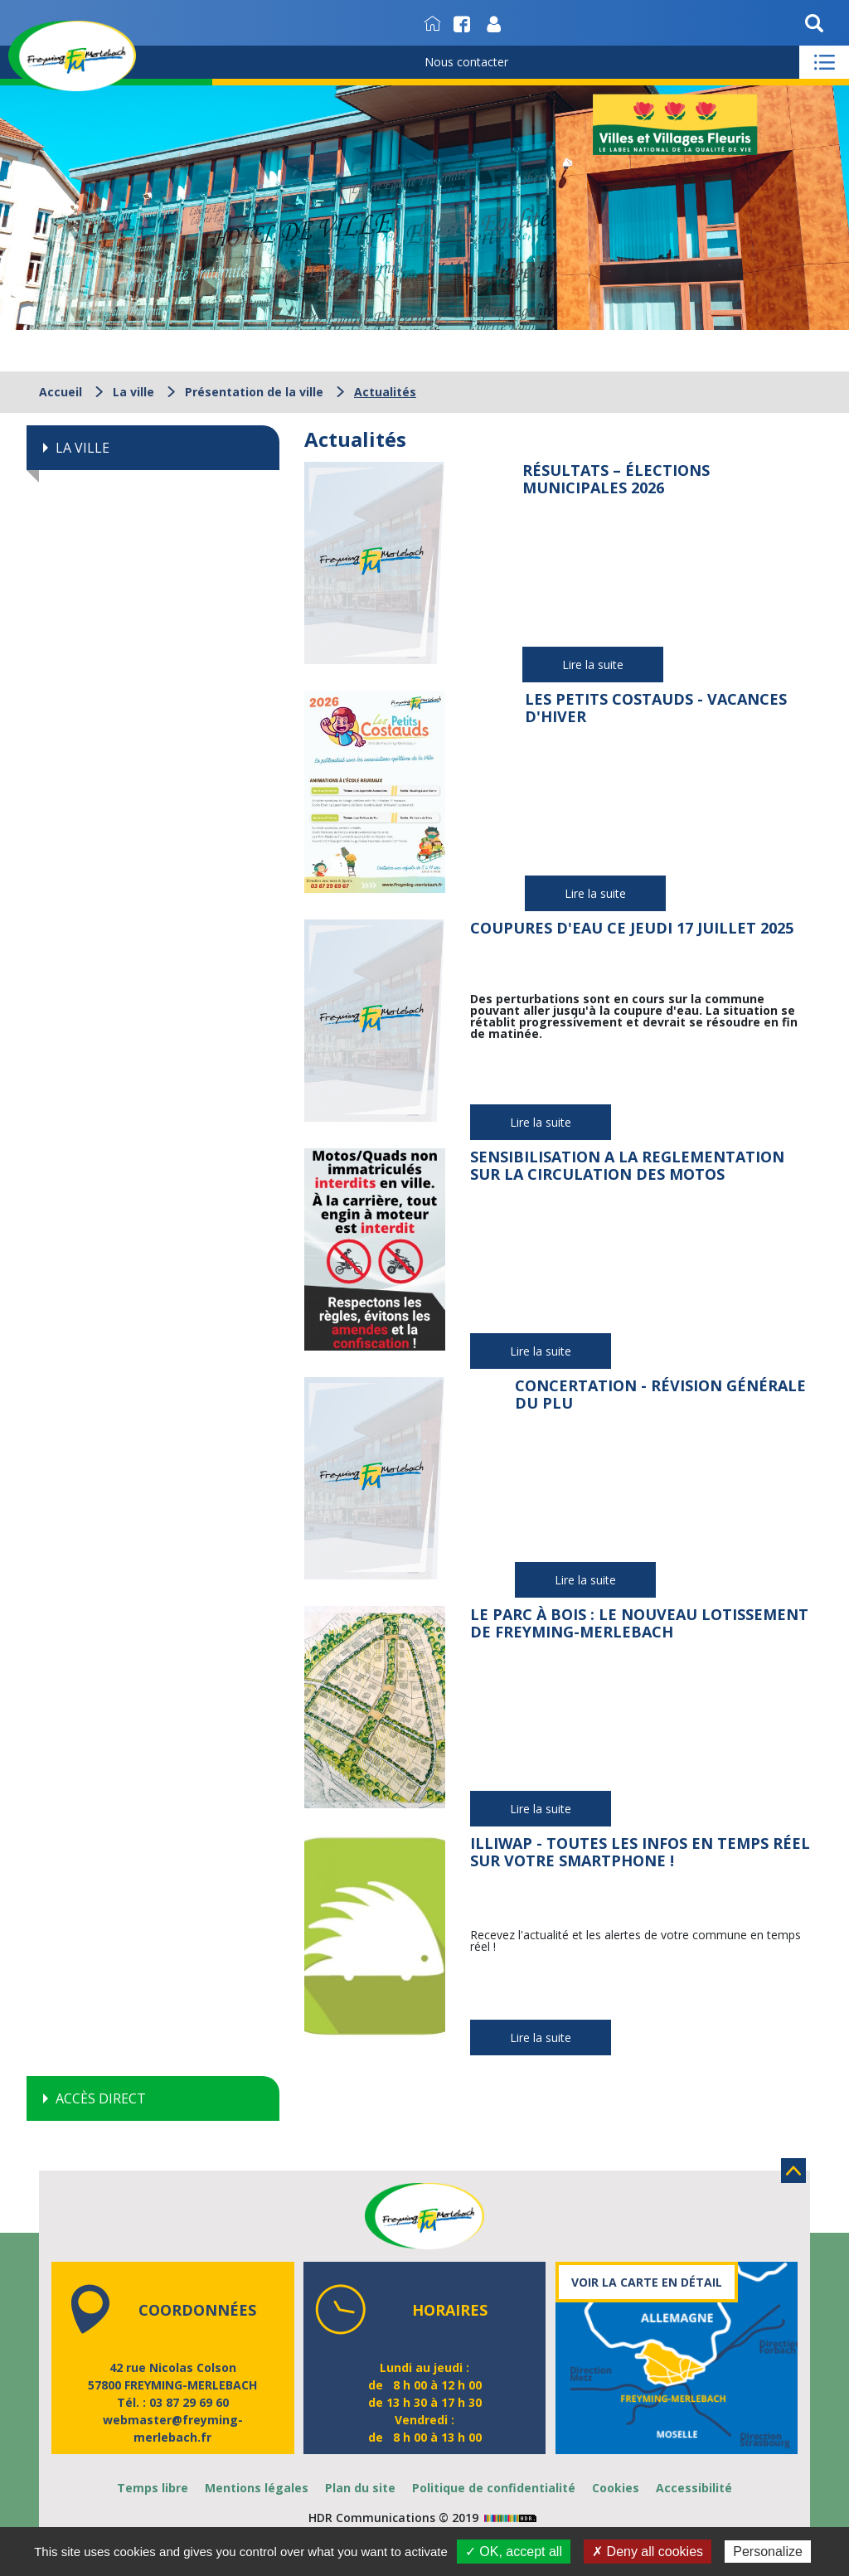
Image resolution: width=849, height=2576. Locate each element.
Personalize (768, 2551)
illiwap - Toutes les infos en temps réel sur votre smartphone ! (640, 1852)
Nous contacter (466, 62)
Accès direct (101, 2098)
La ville (133, 392)
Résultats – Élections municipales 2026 (616, 479)
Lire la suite (592, 664)
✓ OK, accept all (513, 2551)
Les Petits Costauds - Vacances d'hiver (656, 708)
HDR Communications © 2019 (424, 2517)
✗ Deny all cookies (647, 2551)
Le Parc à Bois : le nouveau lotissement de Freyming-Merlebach (639, 1623)
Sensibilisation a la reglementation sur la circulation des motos (627, 1166)
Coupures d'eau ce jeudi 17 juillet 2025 (631, 928)
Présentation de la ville (254, 392)
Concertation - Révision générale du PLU (660, 1394)
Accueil (60, 392)
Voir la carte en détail (646, 2282)
